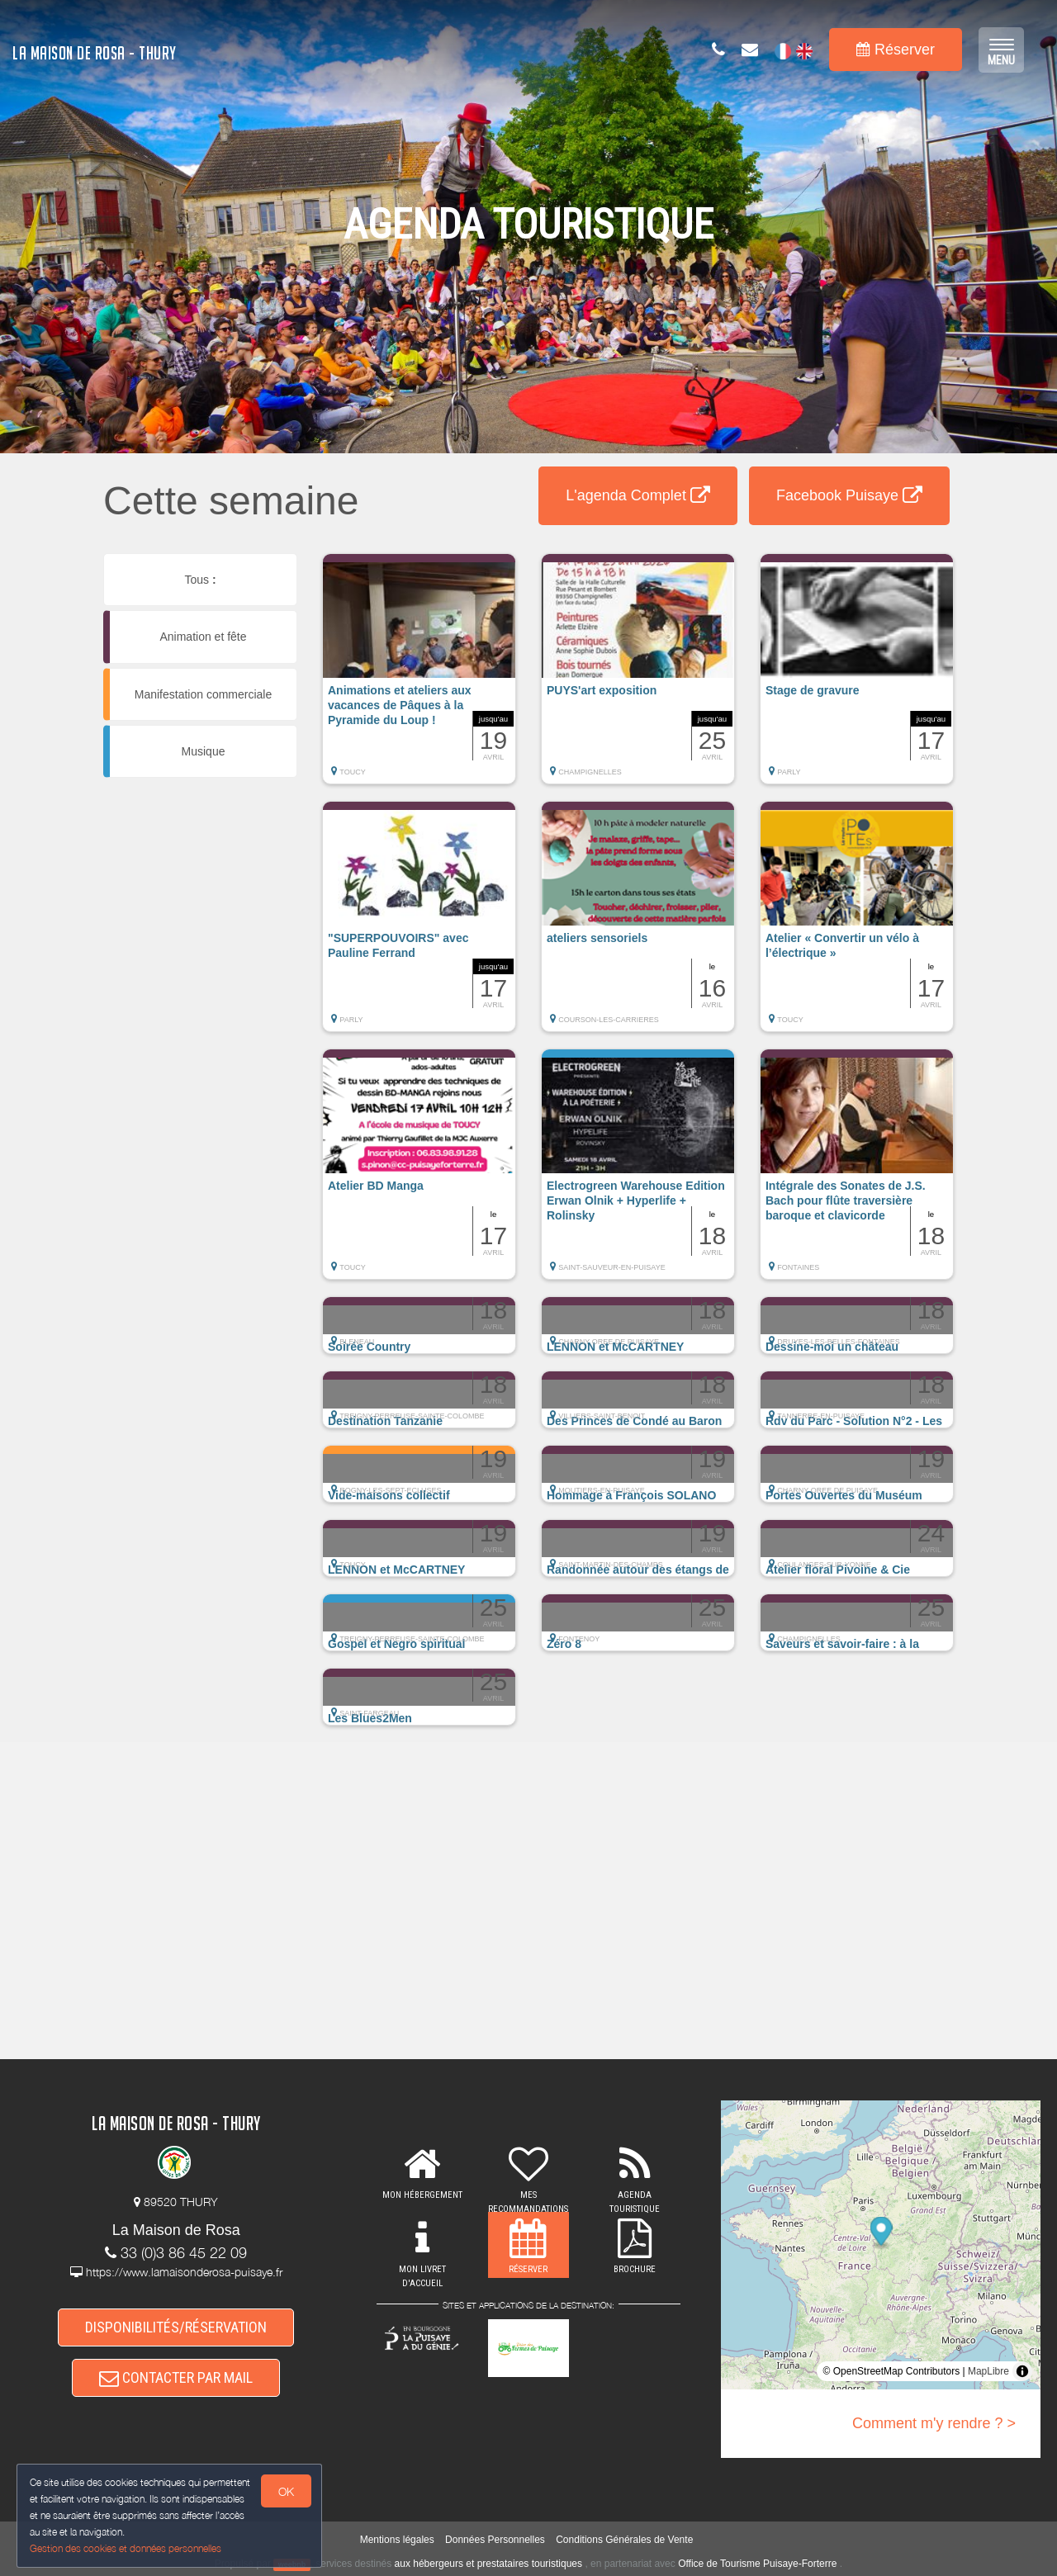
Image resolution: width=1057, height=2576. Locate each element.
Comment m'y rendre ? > (934, 2423)
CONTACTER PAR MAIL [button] (176, 2378)
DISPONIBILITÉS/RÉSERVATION (176, 2327)
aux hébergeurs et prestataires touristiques (488, 2563)
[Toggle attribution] (1022, 2371)
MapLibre (988, 2371)
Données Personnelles (495, 2539)
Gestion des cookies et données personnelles (125, 2548)
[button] (419, 677)
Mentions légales (397, 2539)
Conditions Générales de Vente (624, 2539)
